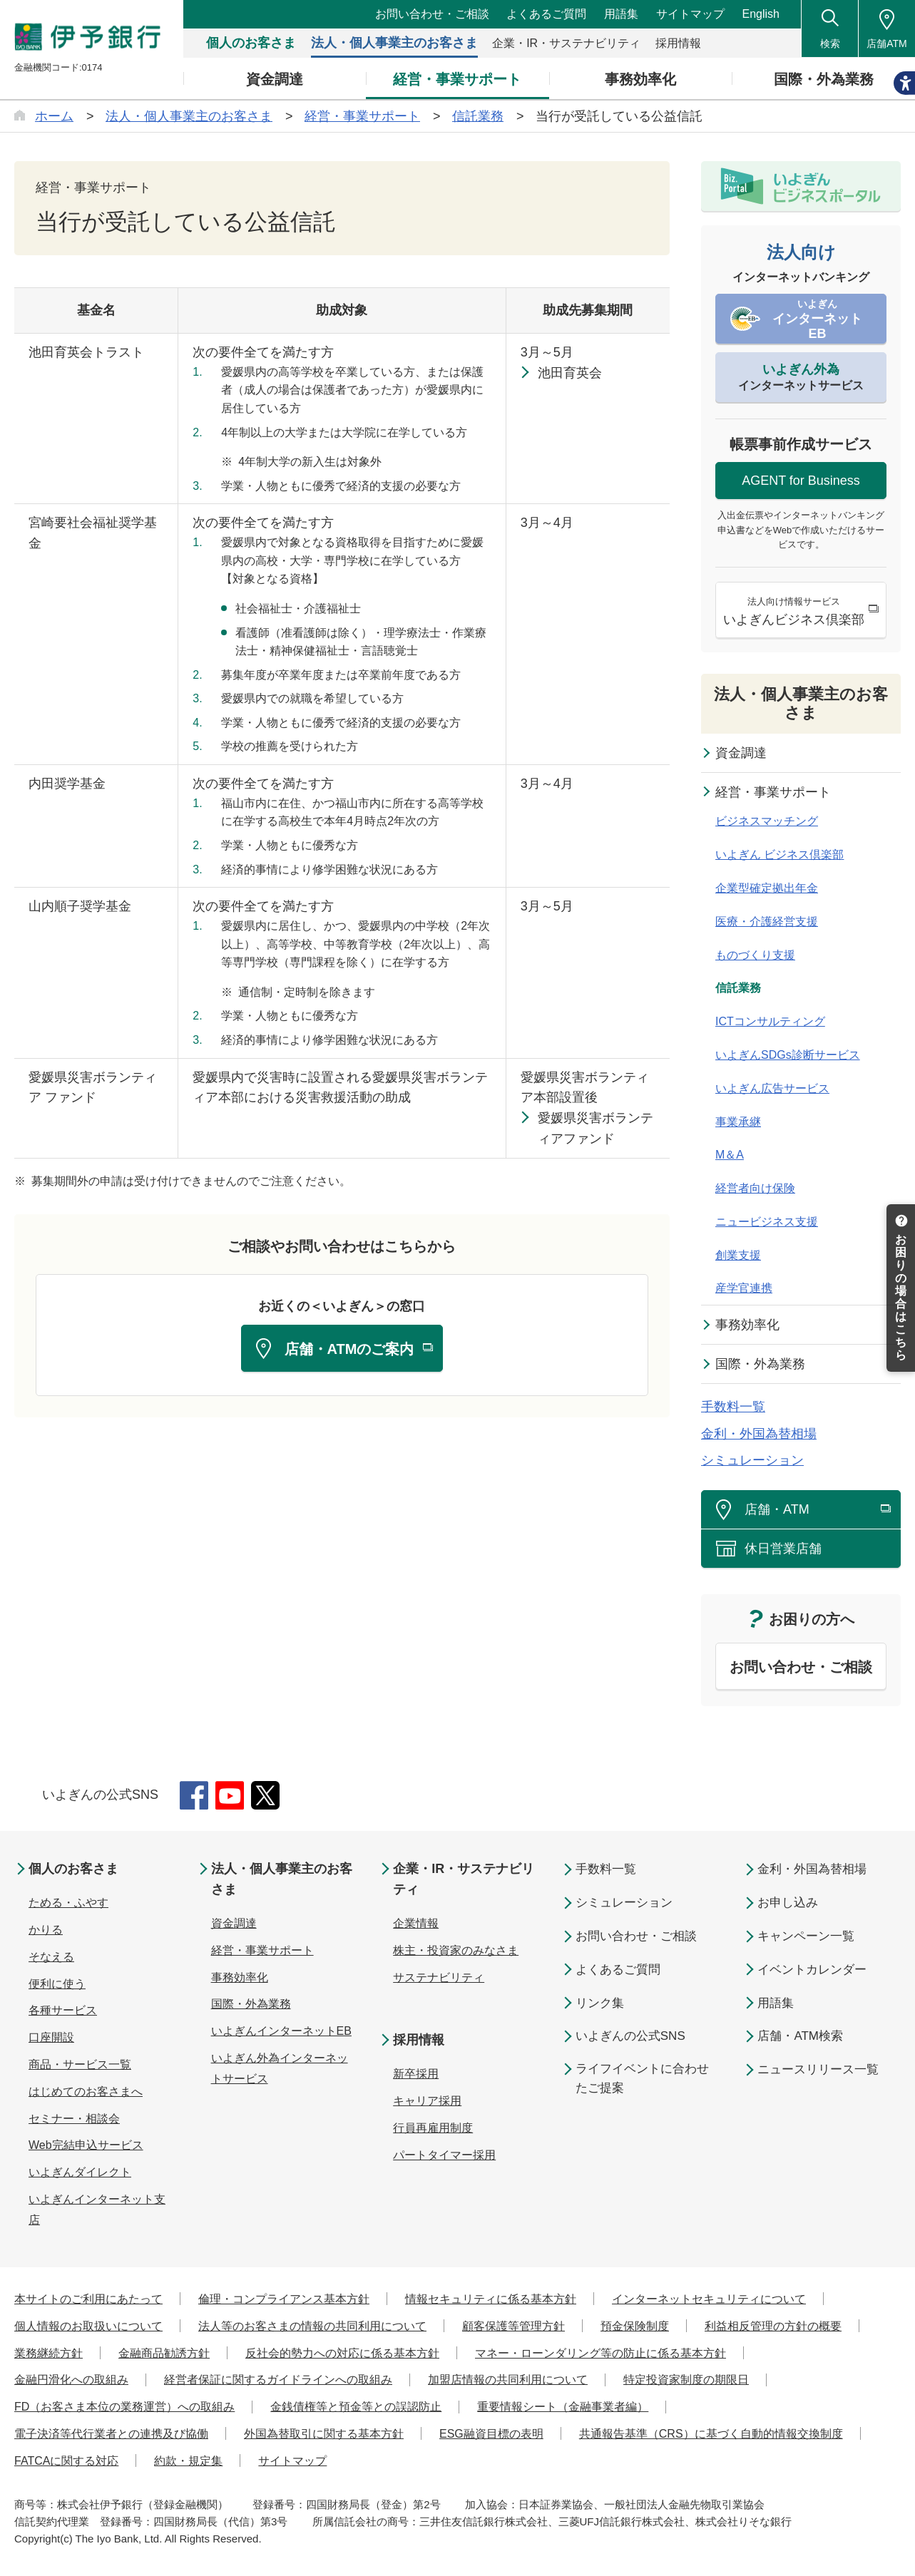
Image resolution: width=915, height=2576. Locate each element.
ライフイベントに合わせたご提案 (642, 2078)
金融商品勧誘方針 (164, 2353)
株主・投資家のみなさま (455, 1950)
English (760, 14)
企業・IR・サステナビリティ (463, 1879)
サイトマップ (690, 14)
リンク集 (600, 2003)
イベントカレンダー (812, 1969)
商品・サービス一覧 (80, 2064)
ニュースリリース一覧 (818, 2069)
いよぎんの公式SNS (630, 2036)
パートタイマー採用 (444, 2155)
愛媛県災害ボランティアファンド (595, 1128)
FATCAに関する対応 (66, 2461)
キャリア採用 (427, 2101)
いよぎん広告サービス (772, 1088)
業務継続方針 (48, 2353)
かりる (46, 1930)
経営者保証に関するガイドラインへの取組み (278, 2380)
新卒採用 (416, 2074)
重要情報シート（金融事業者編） (562, 2407)
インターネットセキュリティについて (709, 2299)
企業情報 (416, 1923)
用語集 (621, 14)
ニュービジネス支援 (766, 1222)
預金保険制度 (634, 2326)
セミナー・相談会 (74, 2119)
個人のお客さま (73, 1869)
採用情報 (418, 2040)
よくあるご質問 (546, 14)
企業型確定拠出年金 (766, 888)
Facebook (194, 1795)
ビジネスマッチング (766, 821)
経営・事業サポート (773, 792)
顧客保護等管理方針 (513, 2326)
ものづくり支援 (755, 955)
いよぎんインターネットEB (281, 2031)
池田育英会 (570, 373)
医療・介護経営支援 (766, 921)
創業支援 (738, 1255)
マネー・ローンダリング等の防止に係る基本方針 (600, 2353)
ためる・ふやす (68, 1903)
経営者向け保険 (755, 1188)
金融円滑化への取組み (71, 2380)
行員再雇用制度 (433, 2128)
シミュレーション (752, 1460)
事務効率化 (747, 1325)
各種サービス (63, 2010)
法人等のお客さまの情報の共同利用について (312, 2326)
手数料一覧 (733, 1407)
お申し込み (787, 1902)
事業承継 (738, 1122)
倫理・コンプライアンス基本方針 (283, 2299)
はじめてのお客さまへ (86, 2091)
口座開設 (51, 2037)
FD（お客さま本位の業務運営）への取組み (124, 2407)
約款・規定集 (188, 2461)
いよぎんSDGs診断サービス (787, 1055)
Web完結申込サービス (86, 2145)
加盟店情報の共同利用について (508, 2380)
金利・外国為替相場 (759, 1434)
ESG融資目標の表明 (491, 2434)
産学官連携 (743, 1288)
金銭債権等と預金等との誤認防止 (355, 2407)
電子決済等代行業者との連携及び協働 (111, 2434)
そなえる (51, 1957)
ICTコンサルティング (770, 1021)
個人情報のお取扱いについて (88, 2326)
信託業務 (738, 988)
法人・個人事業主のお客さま (801, 703)
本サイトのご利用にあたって (88, 2299)
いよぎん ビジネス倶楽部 (779, 854)
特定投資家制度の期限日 (686, 2380)
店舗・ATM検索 (800, 2036)
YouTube (229, 1795)
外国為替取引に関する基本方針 (324, 2434)
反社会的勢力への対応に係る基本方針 (342, 2353)
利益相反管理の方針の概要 (773, 2326)
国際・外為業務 (760, 1364)
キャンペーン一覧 (805, 1936)
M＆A (729, 1155)
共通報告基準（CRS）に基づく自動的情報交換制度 (711, 2434)
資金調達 (741, 753)
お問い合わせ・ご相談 (432, 14)
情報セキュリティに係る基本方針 (490, 2299)
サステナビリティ (438, 1977)
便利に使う (57, 1984)
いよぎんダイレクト (80, 2172)
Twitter (265, 1795)
